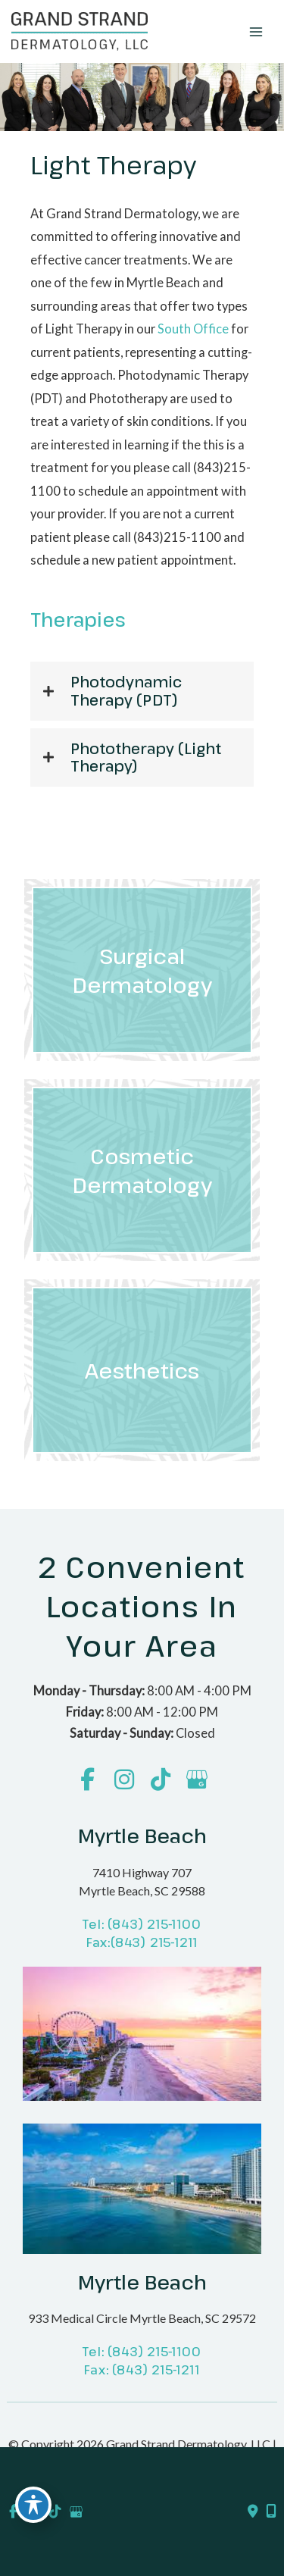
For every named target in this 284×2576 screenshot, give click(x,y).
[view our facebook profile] (87, 1779)
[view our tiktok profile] (160, 1779)
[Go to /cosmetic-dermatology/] (142, 1170)
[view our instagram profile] (124, 1779)
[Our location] (271, 2511)
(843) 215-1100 (154, 1924)
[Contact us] (253, 2511)
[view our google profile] (196, 1779)
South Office (193, 328)
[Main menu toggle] (256, 31)
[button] (142, 691)
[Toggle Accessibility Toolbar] (33, 2505)
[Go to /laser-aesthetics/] (142, 1370)
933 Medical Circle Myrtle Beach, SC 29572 (142, 2318)
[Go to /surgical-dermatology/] (142, 970)
